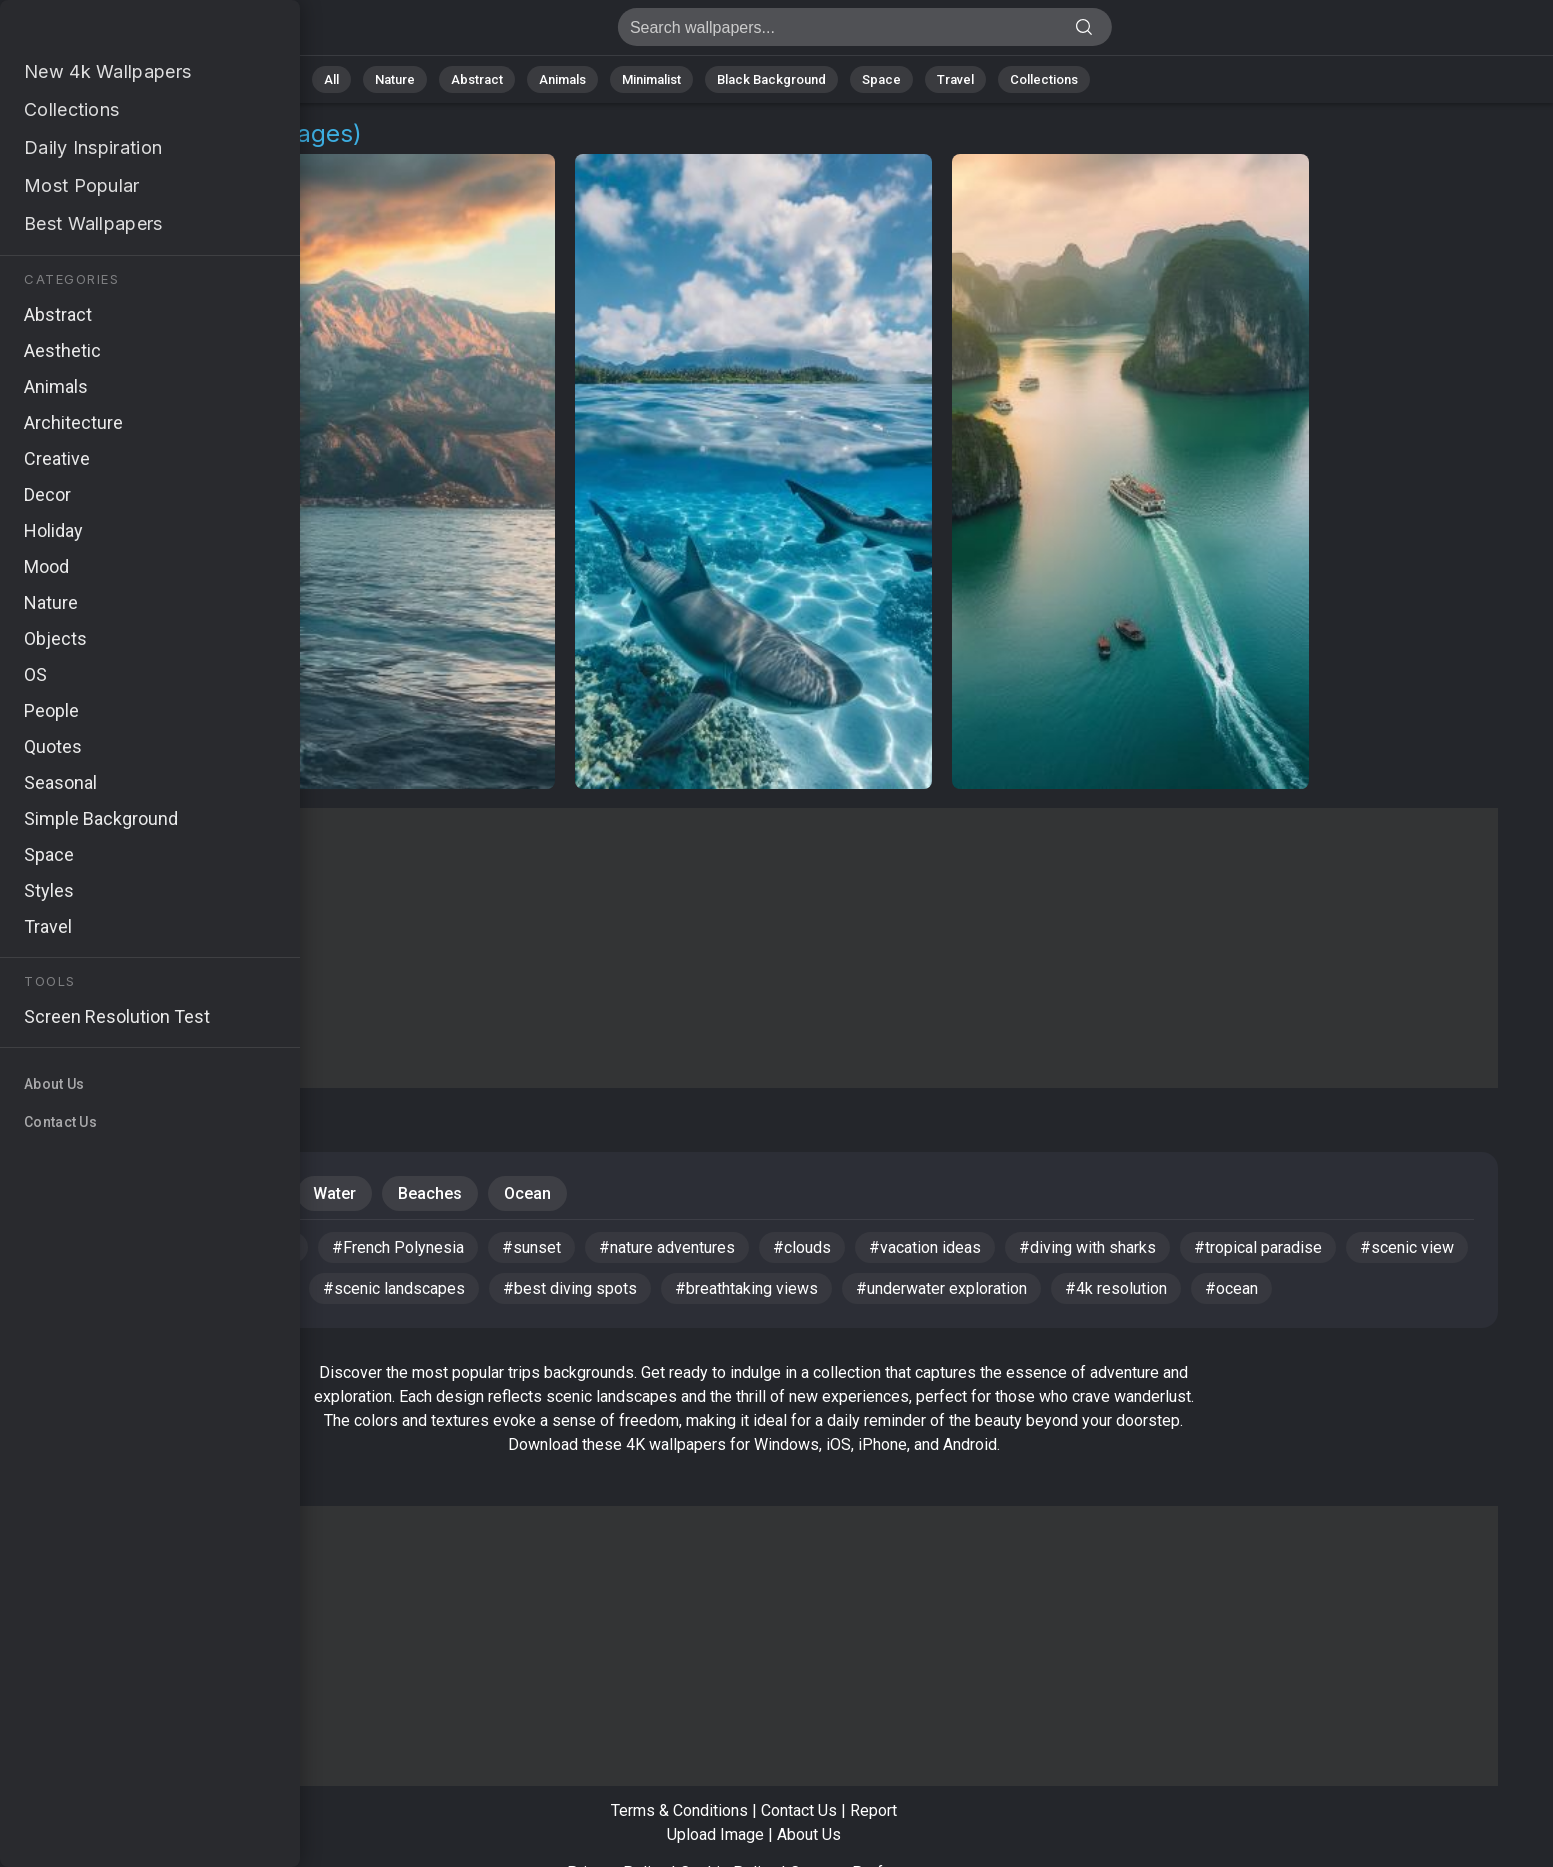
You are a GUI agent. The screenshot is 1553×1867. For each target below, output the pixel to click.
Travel (955, 79)
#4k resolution (1116, 1288)
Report (873, 1810)
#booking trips (99, 1247)
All (331, 79)
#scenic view (1407, 1247)
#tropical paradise (1258, 1247)
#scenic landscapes (394, 1288)
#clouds (802, 1247)
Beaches (430, 1193)
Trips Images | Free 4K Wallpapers (120, 32)
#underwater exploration (941, 1288)
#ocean (1231, 1288)
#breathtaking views (746, 1288)
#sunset (531, 1247)
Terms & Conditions (679, 1810)
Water (334, 1193)
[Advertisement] (753, 948)
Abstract (477, 79)
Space (881, 79)
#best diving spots (570, 1288)
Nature (395, 79)
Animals (562, 79)
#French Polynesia (398, 1247)
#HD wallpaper (241, 1247)
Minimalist (651, 79)
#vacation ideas (925, 1247)
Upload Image (715, 1834)
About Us (809, 1834)
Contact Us (799, 1810)
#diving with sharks (1087, 1247)
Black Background (771, 79)
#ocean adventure (111, 1288)
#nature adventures (667, 1247)
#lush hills (248, 1288)
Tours (249, 1193)
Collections (1044, 79)
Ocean (527, 1193)
